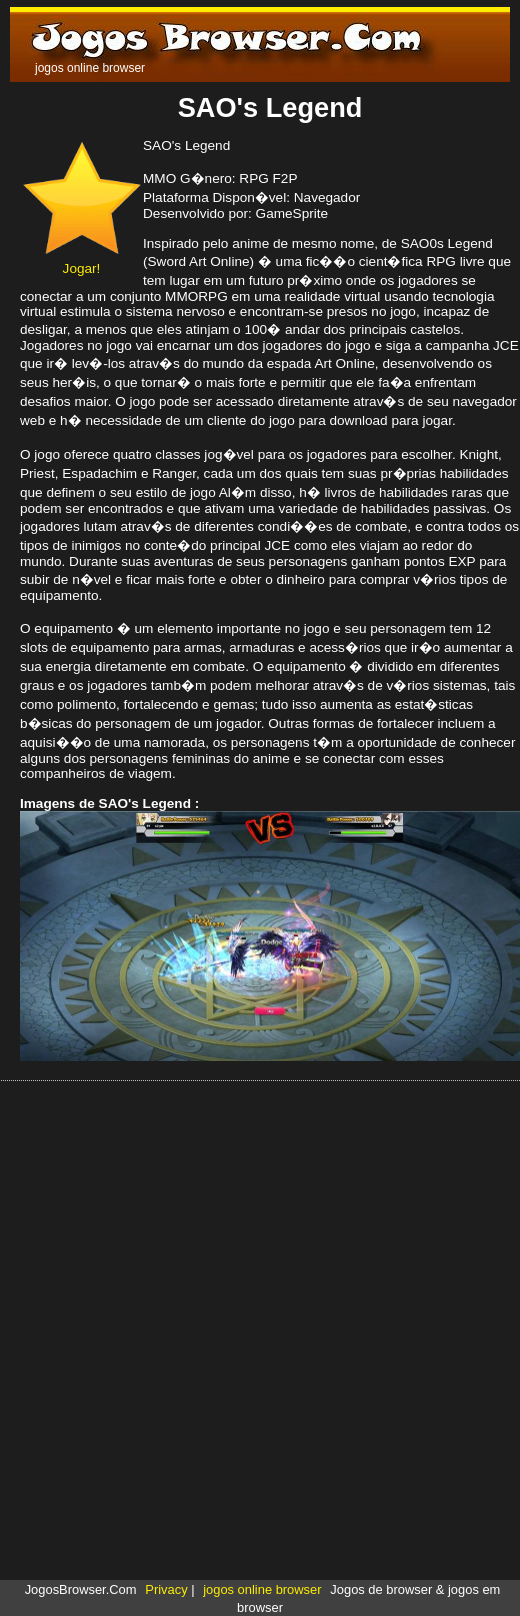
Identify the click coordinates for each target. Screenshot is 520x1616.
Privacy (166, 1589)
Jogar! (81, 261)
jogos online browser (262, 1589)
